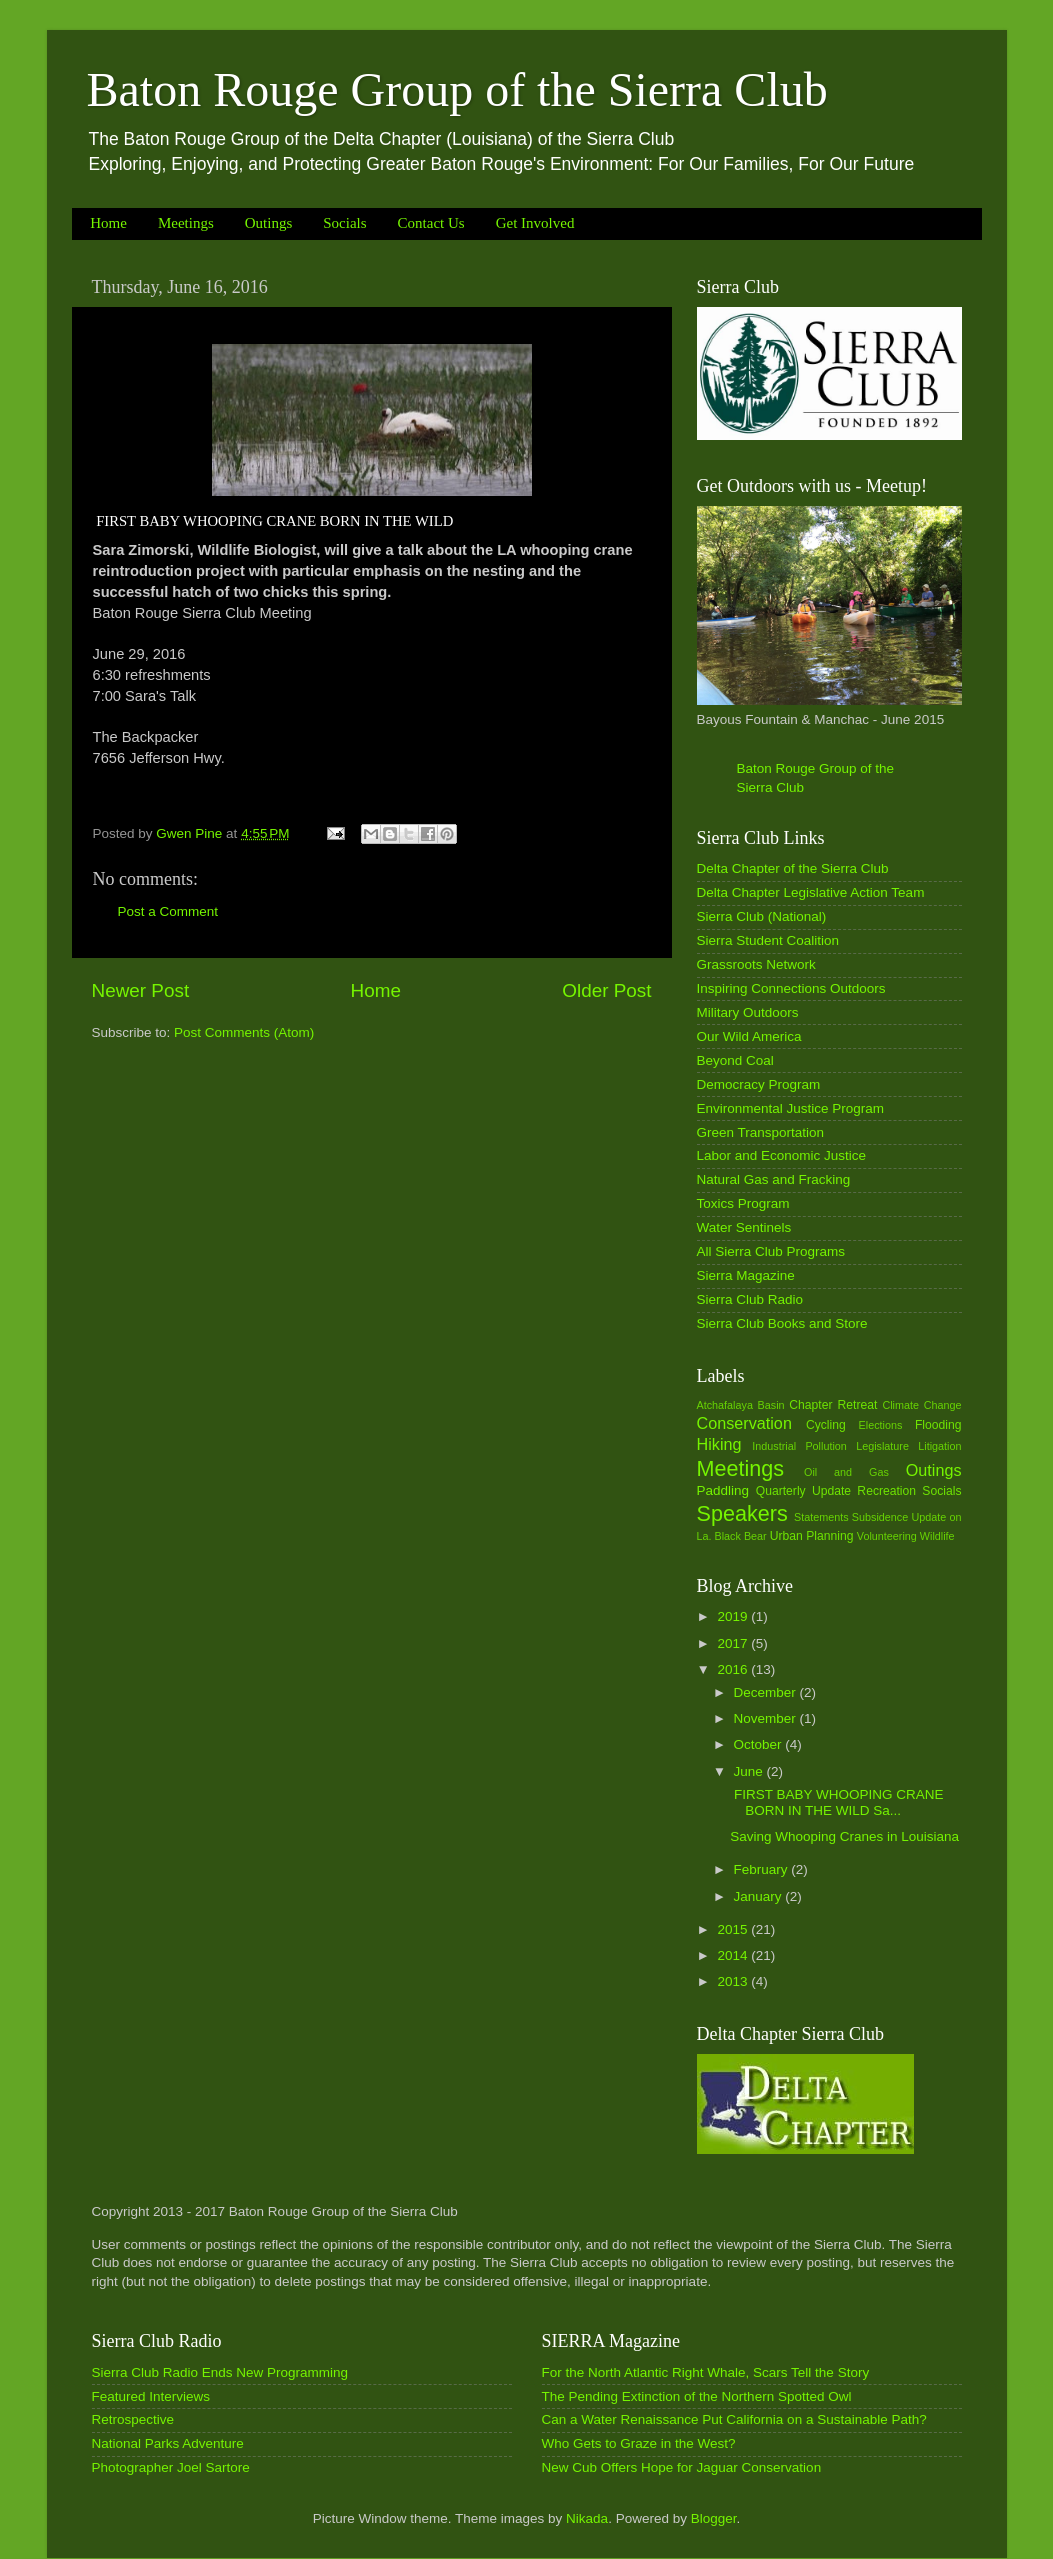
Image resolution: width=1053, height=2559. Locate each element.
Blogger (714, 2518)
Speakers (742, 1513)
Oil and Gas (846, 1472)
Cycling (826, 1425)
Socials (344, 223)
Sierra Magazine (746, 1275)
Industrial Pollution (799, 1446)
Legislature (882, 1446)
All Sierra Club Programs (771, 1251)
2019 (734, 1616)
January (760, 1896)
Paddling (723, 1490)
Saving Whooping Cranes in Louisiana (844, 1836)
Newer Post (141, 990)
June (750, 1771)
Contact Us (431, 223)
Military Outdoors (748, 1012)
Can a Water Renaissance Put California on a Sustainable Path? (734, 2419)
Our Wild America (749, 1036)
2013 (734, 1981)
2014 (734, 1955)
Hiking (719, 1444)
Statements (821, 1517)
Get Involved (535, 223)
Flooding (938, 1425)
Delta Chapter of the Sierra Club (793, 868)
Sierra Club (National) (762, 916)
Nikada (587, 2518)
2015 (734, 1929)
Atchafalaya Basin (741, 1405)
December (767, 1692)
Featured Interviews (151, 2396)
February (763, 1869)
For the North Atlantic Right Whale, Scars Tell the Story (706, 2372)
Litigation (939, 1446)
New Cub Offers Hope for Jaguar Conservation (682, 2467)
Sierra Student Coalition (768, 940)
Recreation (886, 1491)
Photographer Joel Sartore (171, 2467)
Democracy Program (759, 1084)
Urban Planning (812, 1536)
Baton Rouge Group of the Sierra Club (457, 89)
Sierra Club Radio (750, 1299)
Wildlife (937, 1536)
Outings (269, 223)
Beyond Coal (735, 1060)
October (760, 1744)
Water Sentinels (744, 1227)
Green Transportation (761, 1132)
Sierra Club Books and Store (782, 1323)
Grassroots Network (756, 964)
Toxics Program (743, 1203)
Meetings (186, 223)
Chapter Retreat (833, 1405)
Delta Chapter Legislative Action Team (811, 892)
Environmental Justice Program (791, 1108)
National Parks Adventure (168, 2443)
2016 (734, 1669)
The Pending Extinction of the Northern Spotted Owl (697, 2396)
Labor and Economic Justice (782, 1155)
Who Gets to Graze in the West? (639, 2443)
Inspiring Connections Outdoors (791, 988)
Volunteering (887, 1536)
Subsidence (880, 1517)
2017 (734, 1643)
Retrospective (133, 2419)
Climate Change (921, 1405)
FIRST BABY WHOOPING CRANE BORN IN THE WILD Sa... (836, 1802)
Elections (881, 1425)
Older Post (606, 990)
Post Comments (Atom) (244, 1032)
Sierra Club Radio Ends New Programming (220, 2372)
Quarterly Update (803, 1491)
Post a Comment (168, 911)
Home (108, 223)
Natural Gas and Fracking (774, 1179)
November (767, 1718)
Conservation (744, 1423)
